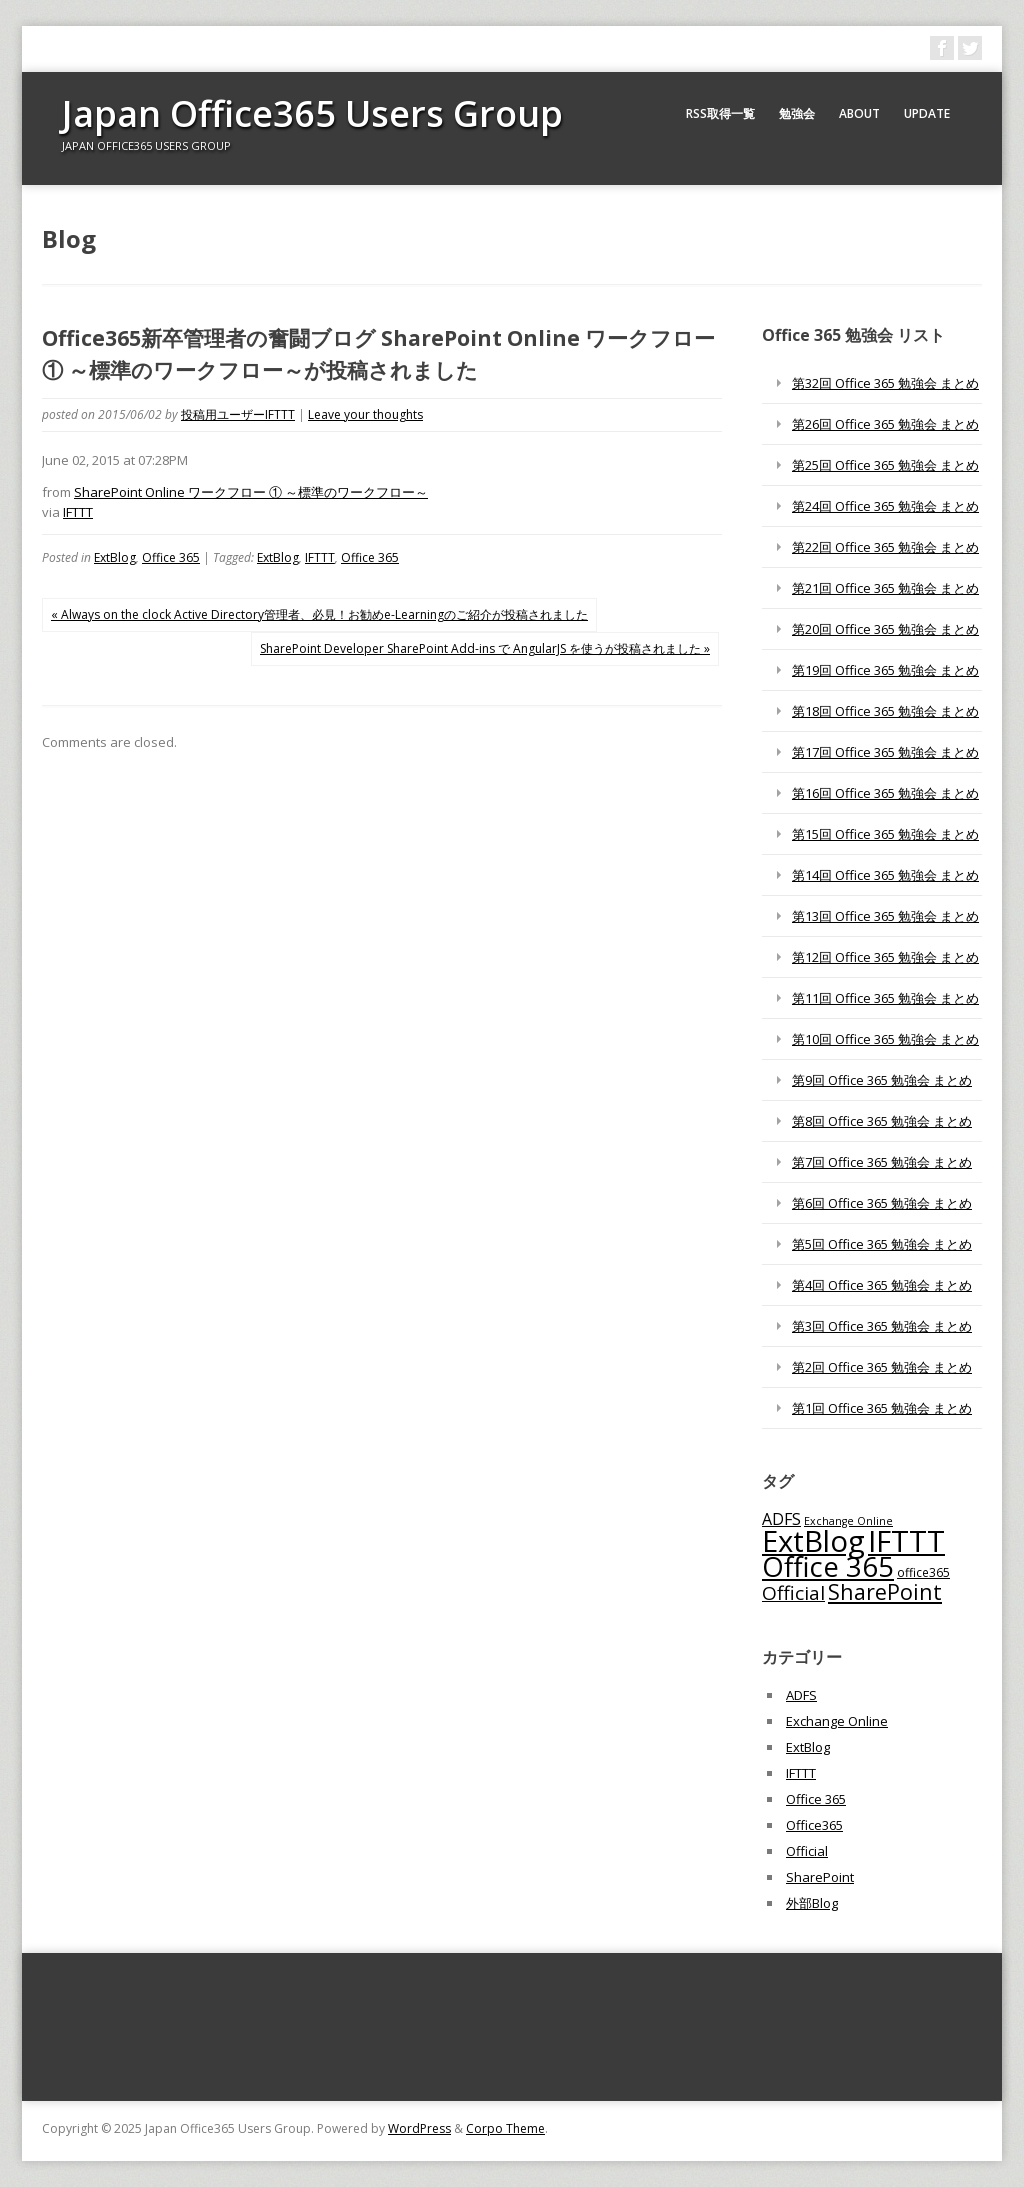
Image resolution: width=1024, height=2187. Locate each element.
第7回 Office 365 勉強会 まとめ (882, 1162)
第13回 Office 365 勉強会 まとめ (885, 916)
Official (807, 1851)
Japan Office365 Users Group (312, 113)
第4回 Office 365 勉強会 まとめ (882, 1285)
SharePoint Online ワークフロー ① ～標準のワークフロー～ (251, 492)
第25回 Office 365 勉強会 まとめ (885, 465)
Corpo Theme (505, 2128)
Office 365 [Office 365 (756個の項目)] (828, 1566)
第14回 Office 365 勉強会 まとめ (885, 875)
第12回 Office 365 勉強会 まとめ (885, 957)
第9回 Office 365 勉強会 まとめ (882, 1080)
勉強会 (797, 113)
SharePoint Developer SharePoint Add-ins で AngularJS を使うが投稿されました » (485, 648)
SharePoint (820, 1877)
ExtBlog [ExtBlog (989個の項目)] (813, 1541)
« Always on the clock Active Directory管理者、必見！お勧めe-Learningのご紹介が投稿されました (319, 614)
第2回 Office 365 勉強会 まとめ (882, 1367)
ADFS (801, 1695)
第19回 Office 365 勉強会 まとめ (885, 670)
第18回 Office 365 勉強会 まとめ (885, 711)
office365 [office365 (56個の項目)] (923, 1572)
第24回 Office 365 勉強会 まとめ (885, 506)
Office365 (814, 1825)
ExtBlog (115, 557)
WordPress (419, 2128)
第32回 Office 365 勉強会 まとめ (885, 383)
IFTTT (78, 512)
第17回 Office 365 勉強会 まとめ (885, 752)
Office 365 (171, 557)
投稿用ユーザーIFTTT (238, 414)
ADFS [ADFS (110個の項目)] (781, 1519)
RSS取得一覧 (720, 113)
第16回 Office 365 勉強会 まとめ (885, 793)
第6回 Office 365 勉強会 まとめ (882, 1203)
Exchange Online (837, 1721)
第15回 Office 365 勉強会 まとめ (885, 834)
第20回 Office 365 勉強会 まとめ (885, 629)
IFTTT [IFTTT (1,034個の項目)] (906, 1541)
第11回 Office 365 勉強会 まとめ (885, 998)
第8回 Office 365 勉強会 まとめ (882, 1121)
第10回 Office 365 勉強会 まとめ (885, 1039)
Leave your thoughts (365, 414)
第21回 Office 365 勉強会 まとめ (885, 588)
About (859, 113)
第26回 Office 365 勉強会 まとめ (885, 424)
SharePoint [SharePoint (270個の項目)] (885, 1591)
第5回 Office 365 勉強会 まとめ (882, 1244)
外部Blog (812, 1903)
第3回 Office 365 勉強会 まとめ (882, 1326)
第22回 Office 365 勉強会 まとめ (885, 547)
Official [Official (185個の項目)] (793, 1593)
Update (927, 113)
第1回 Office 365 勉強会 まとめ (882, 1408)
